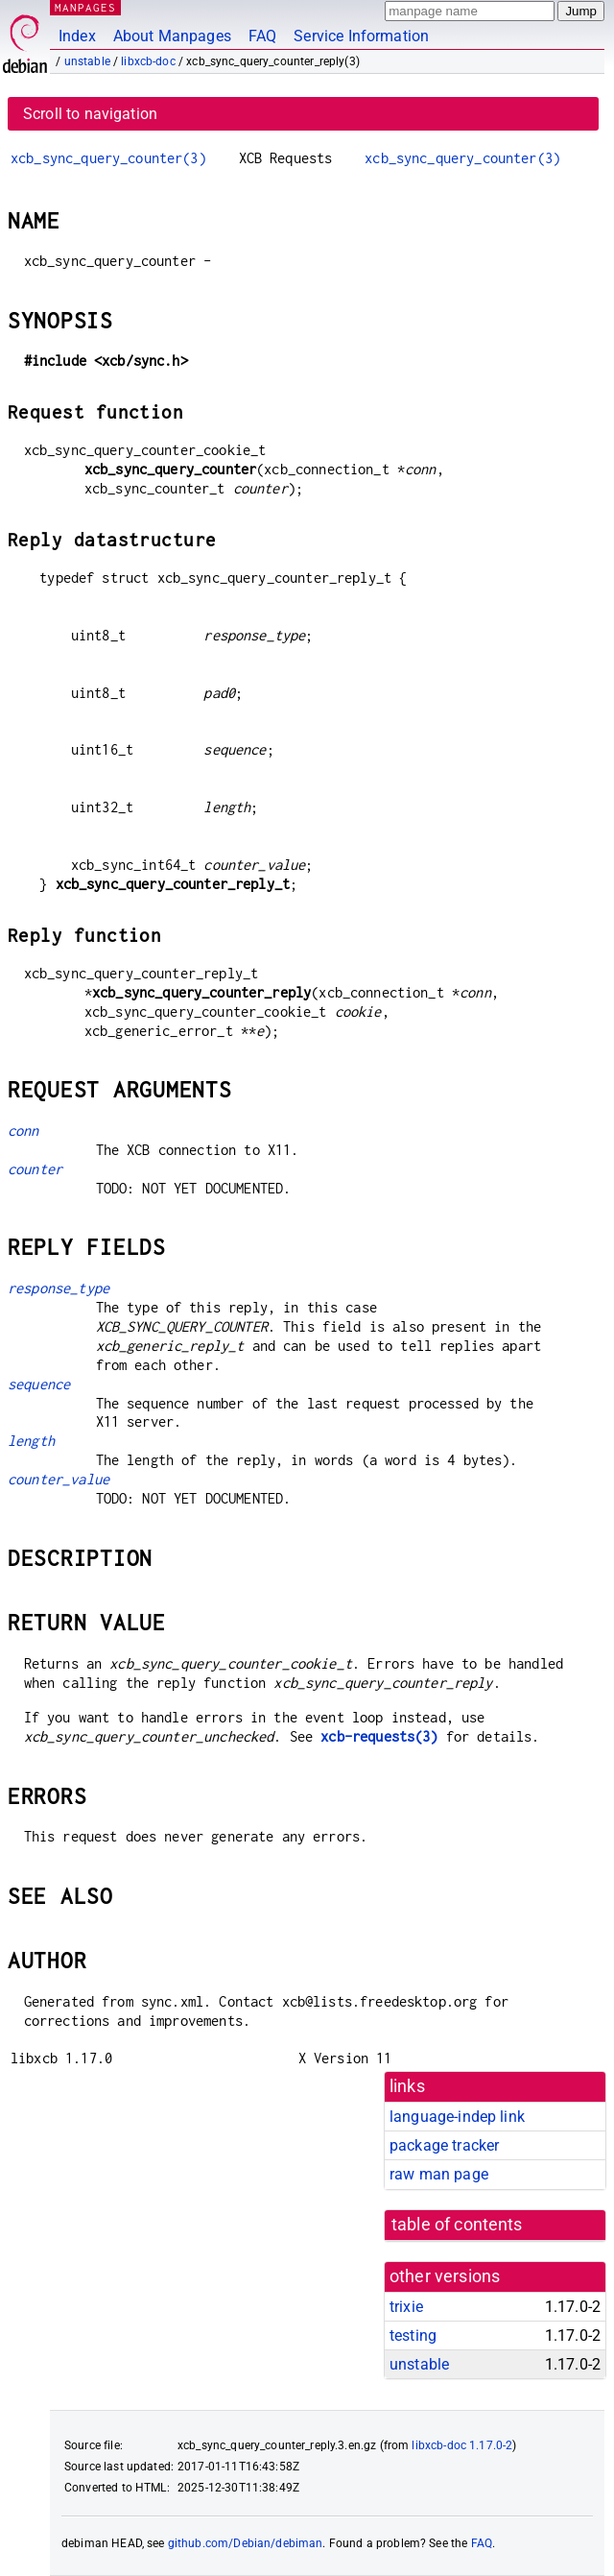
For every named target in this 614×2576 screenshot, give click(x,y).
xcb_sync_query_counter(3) (108, 158)
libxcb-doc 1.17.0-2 (462, 2445)
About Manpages (172, 36)
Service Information (361, 36)
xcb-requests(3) (378, 1736)
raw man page (439, 2174)
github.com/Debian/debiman (245, 2543)
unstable (87, 61)
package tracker (444, 2145)
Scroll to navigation (90, 114)
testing (413, 2335)
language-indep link (457, 2116)
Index (77, 36)
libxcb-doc (148, 61)
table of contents (457, 2224)
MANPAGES (85, 7)
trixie (406, 2307)
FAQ (262, 36)
